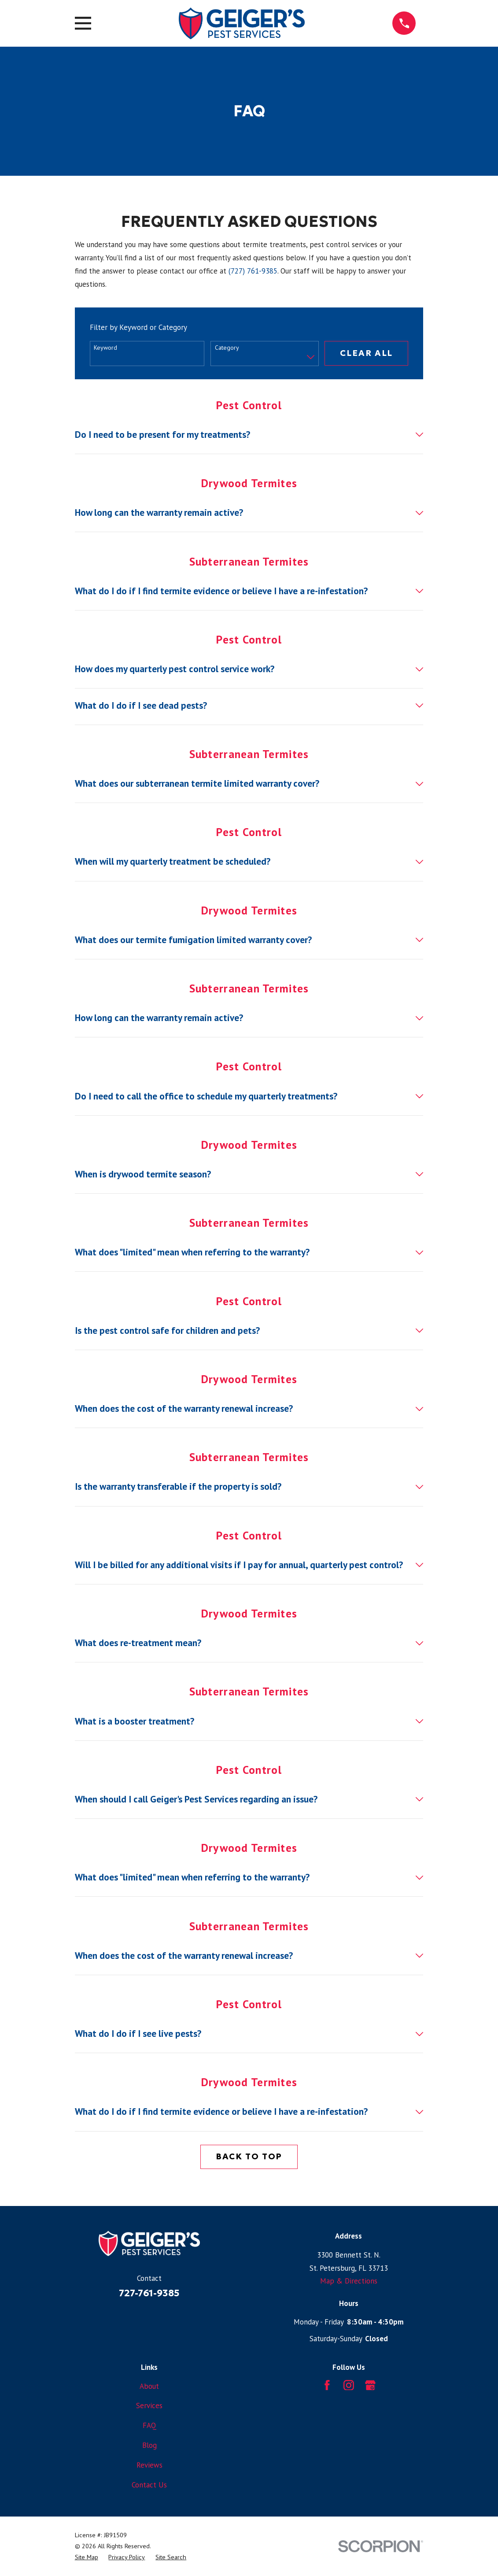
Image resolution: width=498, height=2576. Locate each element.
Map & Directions (348, 2281)
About (149, 2386)
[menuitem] (86, 2557)
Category (227, 348)
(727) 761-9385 (253, 271)
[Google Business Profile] (370, 2385)
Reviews (149, 2465)
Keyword (105, 348)
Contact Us (149, 2485)
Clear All (366, 353)
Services (149, 2405)
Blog (149, 2445)
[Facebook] (327, 2385)
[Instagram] (348, 2385)
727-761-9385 (149, 2293)
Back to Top (249, 2156)
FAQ (149, 2425)
